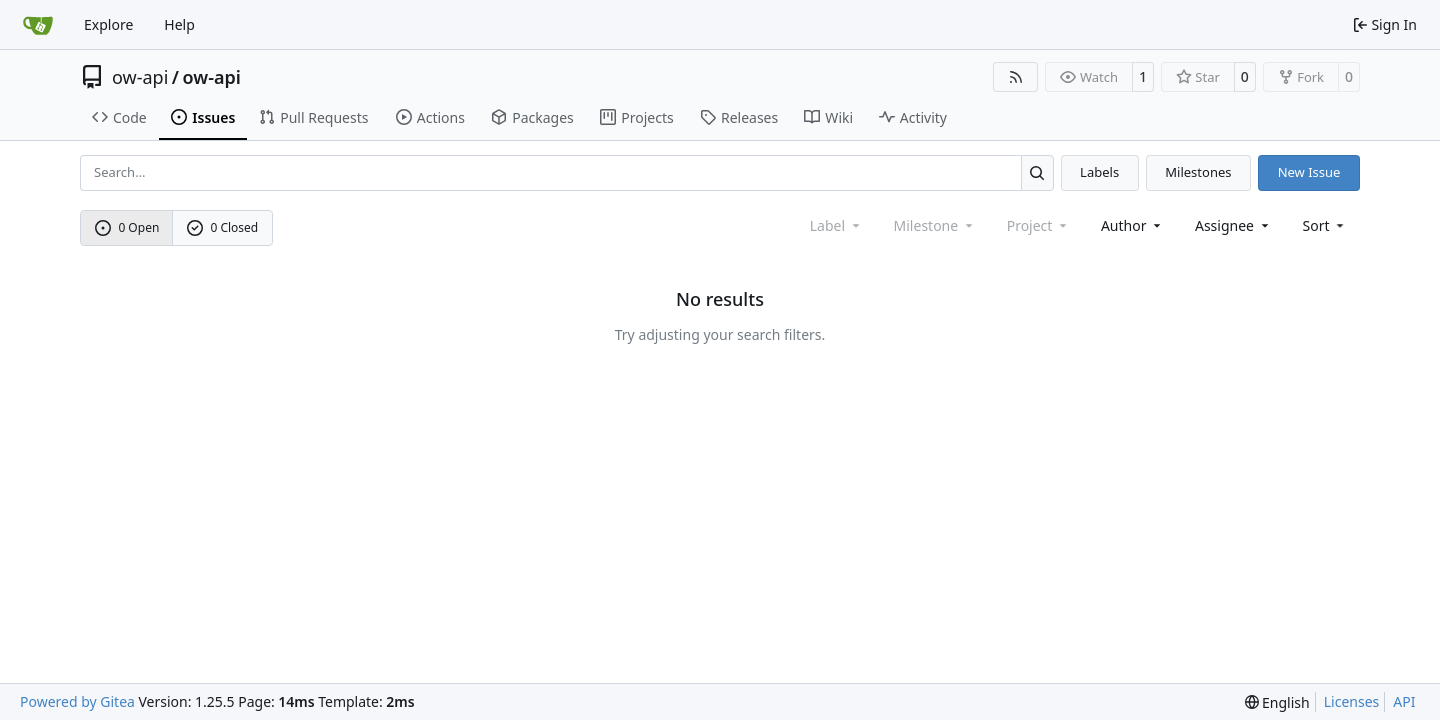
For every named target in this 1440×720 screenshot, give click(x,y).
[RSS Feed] (1016, 77)
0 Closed (223, 227)
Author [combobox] (1132, 225)
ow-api (140, 77)
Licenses (1352, 701)
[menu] (1325, 225)
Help (179, 24)
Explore (108, 24)
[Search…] (1037, 172)
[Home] (38, 25)
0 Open (127, 227)
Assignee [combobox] (1233, 225)
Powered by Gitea (77, 701)
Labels (1099, 172)
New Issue (1309, 172)
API (1404, 701)
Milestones (1198, 172)
